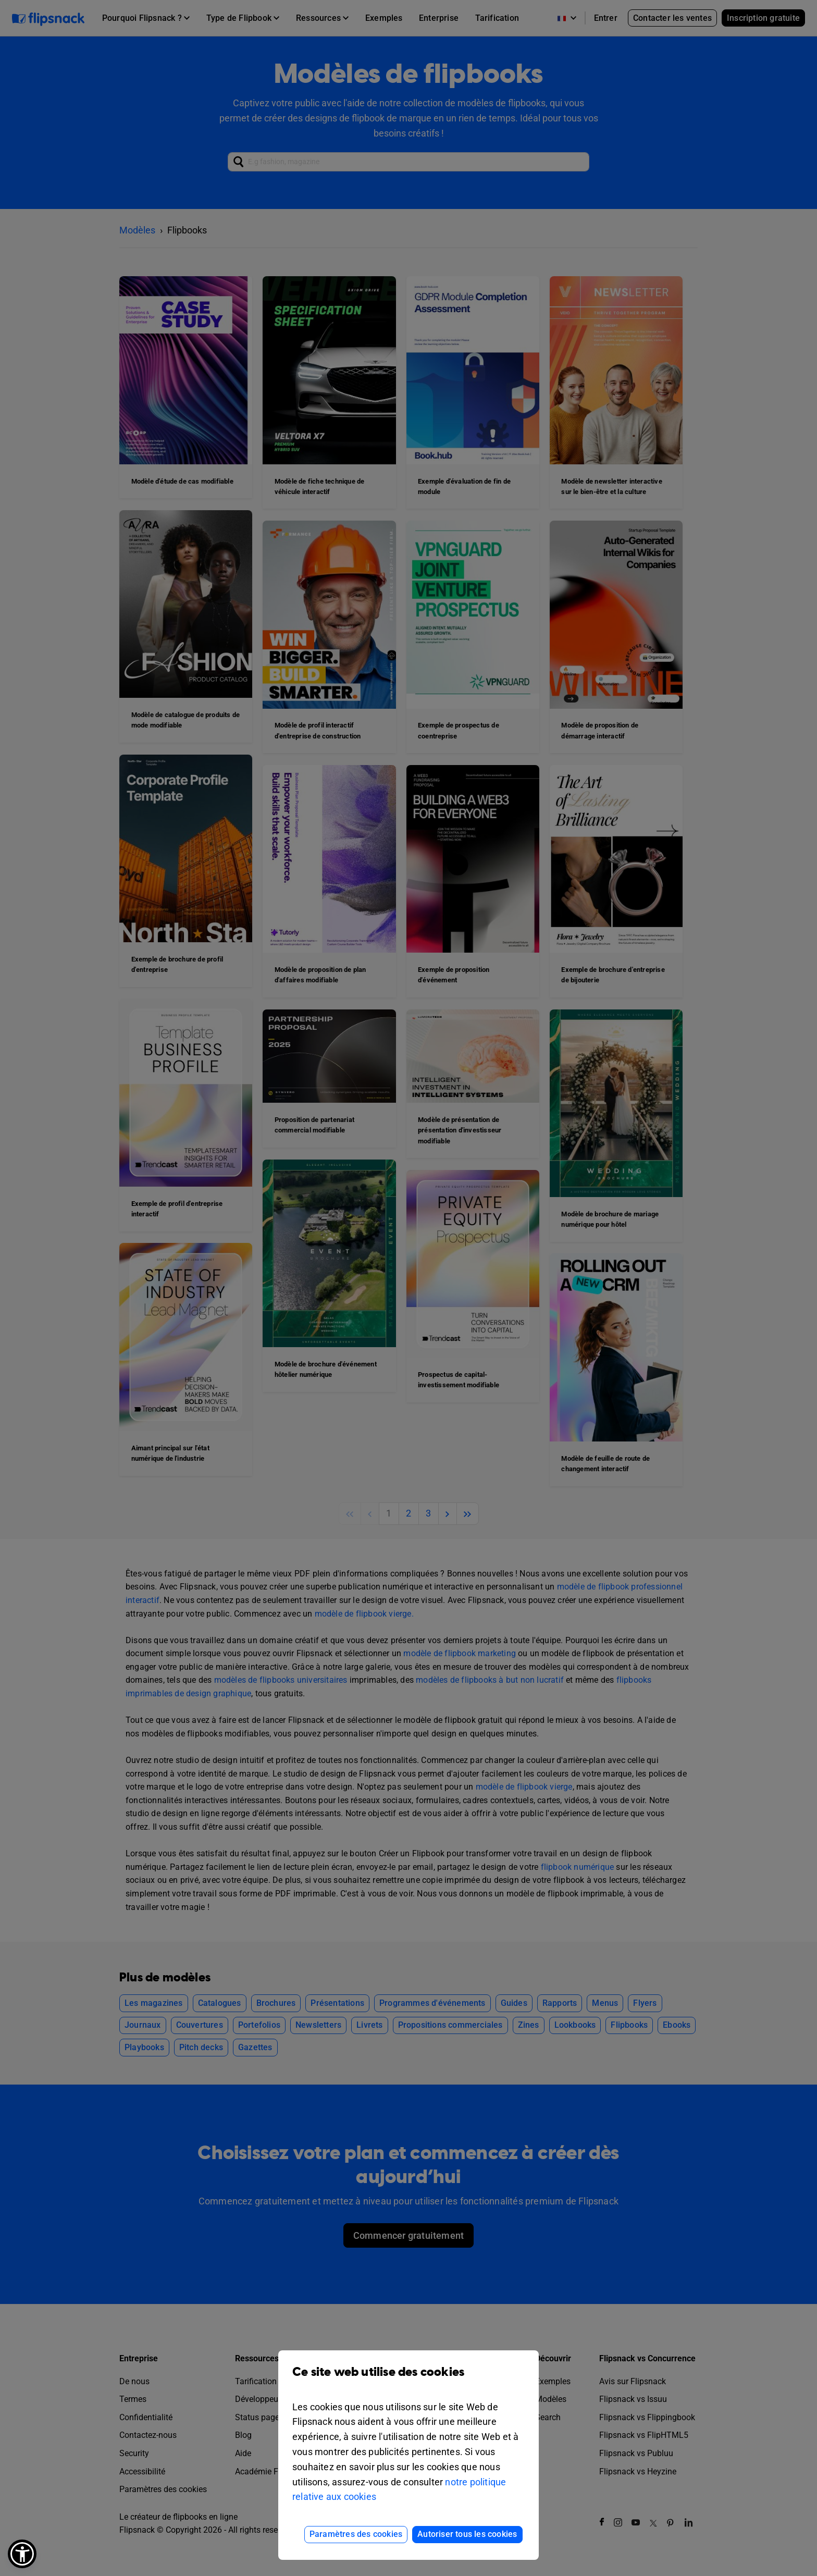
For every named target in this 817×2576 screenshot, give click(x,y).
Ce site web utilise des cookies (408, 2379)
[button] (22, 2554)
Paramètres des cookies (356, 2534)
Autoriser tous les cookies (467, 2534)
